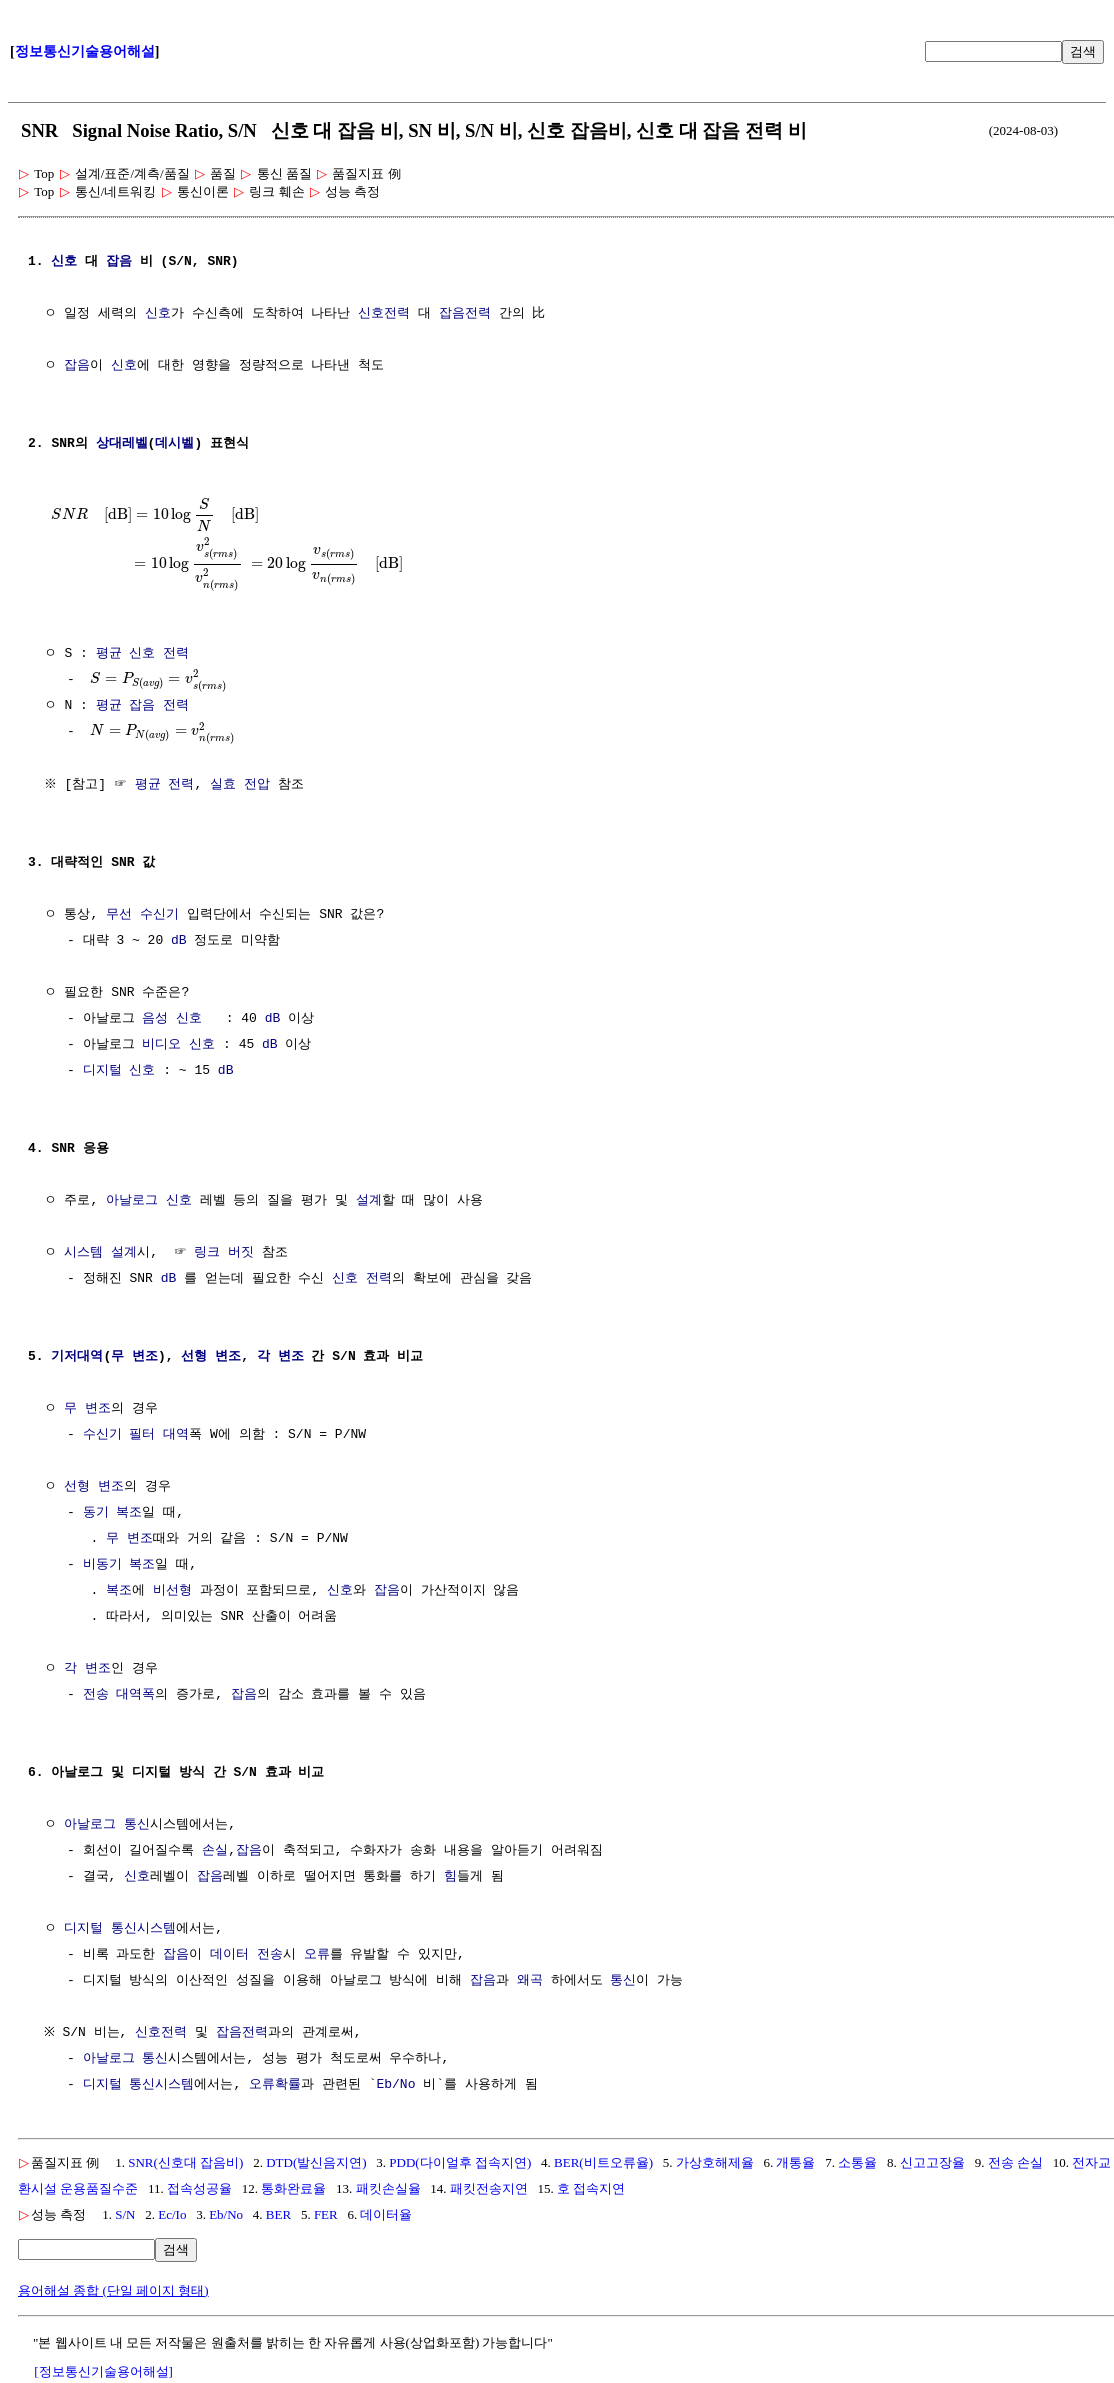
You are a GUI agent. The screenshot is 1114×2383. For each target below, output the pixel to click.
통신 (623, 1983)
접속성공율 (199, 2190)
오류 (317, 1957)
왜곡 (530, 1983)
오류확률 (275, 2087)
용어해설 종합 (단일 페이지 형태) (113, 2292)
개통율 (795, 2164)
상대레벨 (122, 444)
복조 (119, 1593)
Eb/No (395, 2087)
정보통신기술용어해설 (85, 51)
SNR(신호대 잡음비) (185, 2164)
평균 (109, 652)
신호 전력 (159, 652)
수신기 (102, 1437)
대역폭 (135, 1697)
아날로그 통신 (107, 1827)
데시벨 (174, 444)
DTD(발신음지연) (316, 2164)
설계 (369, 1203)
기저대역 (77, 1359)
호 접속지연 (591, 2190)
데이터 (229, 1957)
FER (326, 2216)
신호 (64, 262)
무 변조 (134, 1359)
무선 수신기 (142, 917)
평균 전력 (167, 787)
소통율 (857, 2164)
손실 (215, 1853)
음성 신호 (172, 1021)
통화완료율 (293, 2190)
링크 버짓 (224, 1255)
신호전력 (384, 314)
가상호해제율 (715, 2164)
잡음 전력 (159, 706)
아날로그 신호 (149, 1203)
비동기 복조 (119, 1567)
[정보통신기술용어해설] (103, 2373)
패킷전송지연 (489, 2190)
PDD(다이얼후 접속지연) (460, 2164)
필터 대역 (159, 1437)
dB (179, 943)
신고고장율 (932, 2164)
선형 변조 (211, 1359)
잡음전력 (465, 314)
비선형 (172, 1593)
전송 (96, 1697)
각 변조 (280, 1359)
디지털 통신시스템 (120, 1931)
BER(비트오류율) (603, 2164)
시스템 (83, 1255)
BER (278, 2216)
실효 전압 (243, 787)
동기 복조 (113, 1515)
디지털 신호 (119, 1073)
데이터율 (386, 2216)
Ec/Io (172, 2216)
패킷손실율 (388, 2190)
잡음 (119, 262)
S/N (125, 2216)
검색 (1083, 51)
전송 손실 (1015, 2164)
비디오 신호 (178, 1047)
